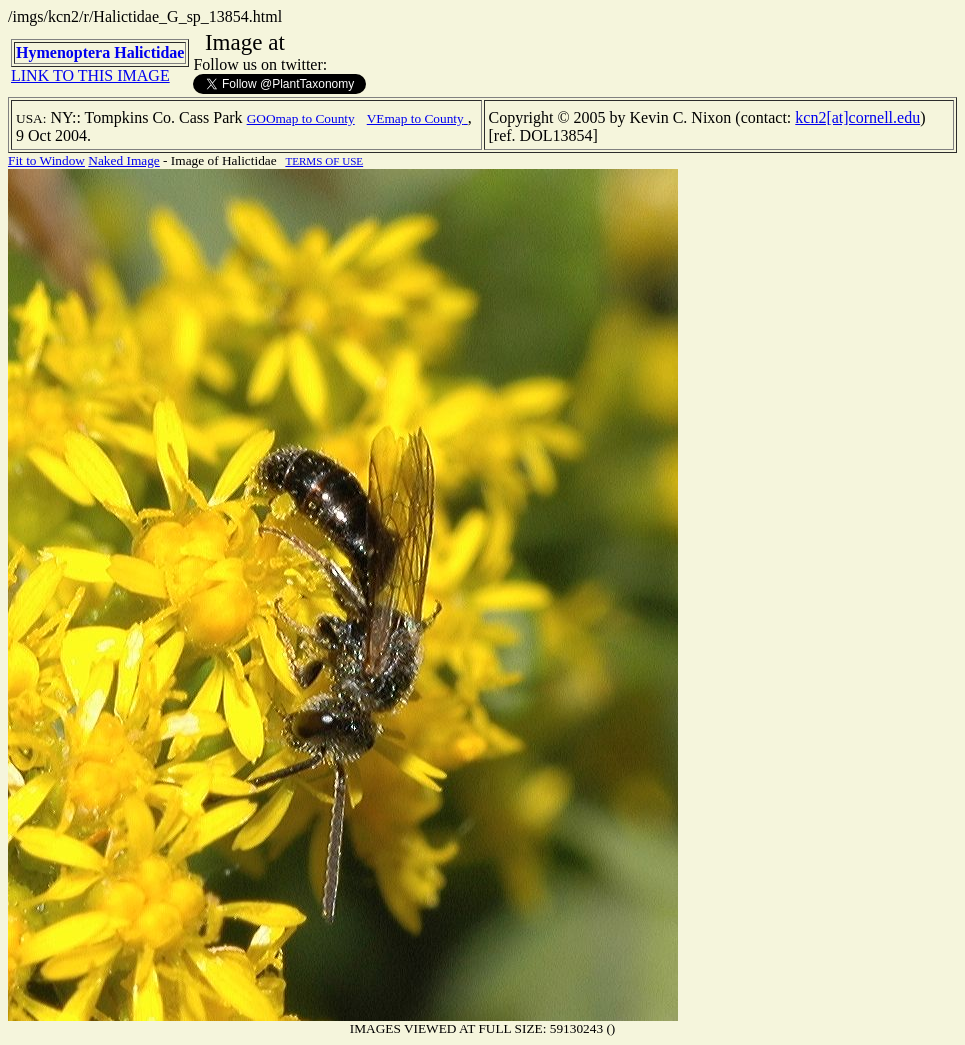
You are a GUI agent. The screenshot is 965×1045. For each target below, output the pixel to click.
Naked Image (123, 160)
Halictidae (149, 52)
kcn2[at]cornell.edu (857, 117)
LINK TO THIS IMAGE (90, 75)
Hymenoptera (63, 52)
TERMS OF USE (324, 161)
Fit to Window (46, 160)
